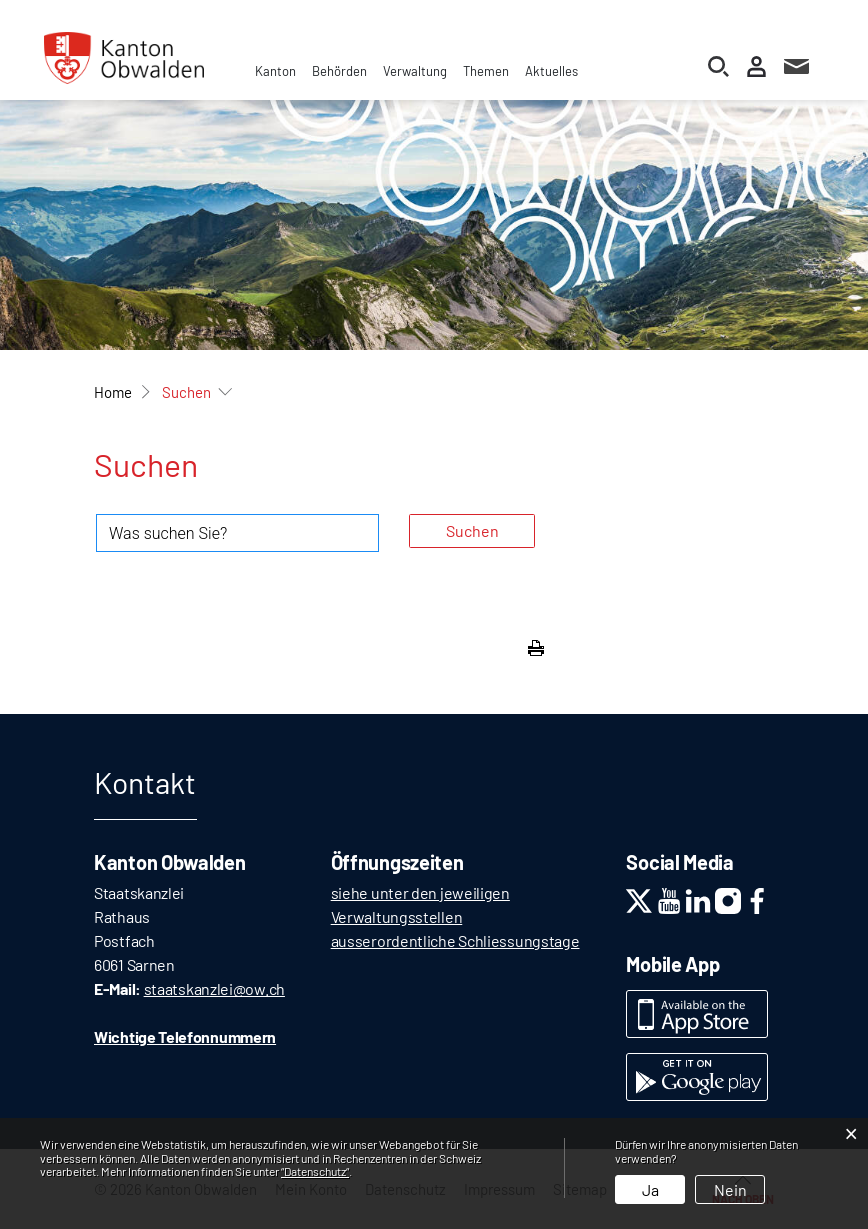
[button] (186, 392)
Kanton (275, 71)
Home (113, 392)
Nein (730, 1189)
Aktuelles (551, 71)
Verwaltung (415, 71)
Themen (486, 71)
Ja (650, 1189)
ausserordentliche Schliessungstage (455, 940)
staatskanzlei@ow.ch (214, 988)
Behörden (339, 71)
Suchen (472, 530)
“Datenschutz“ (315, 1171)
